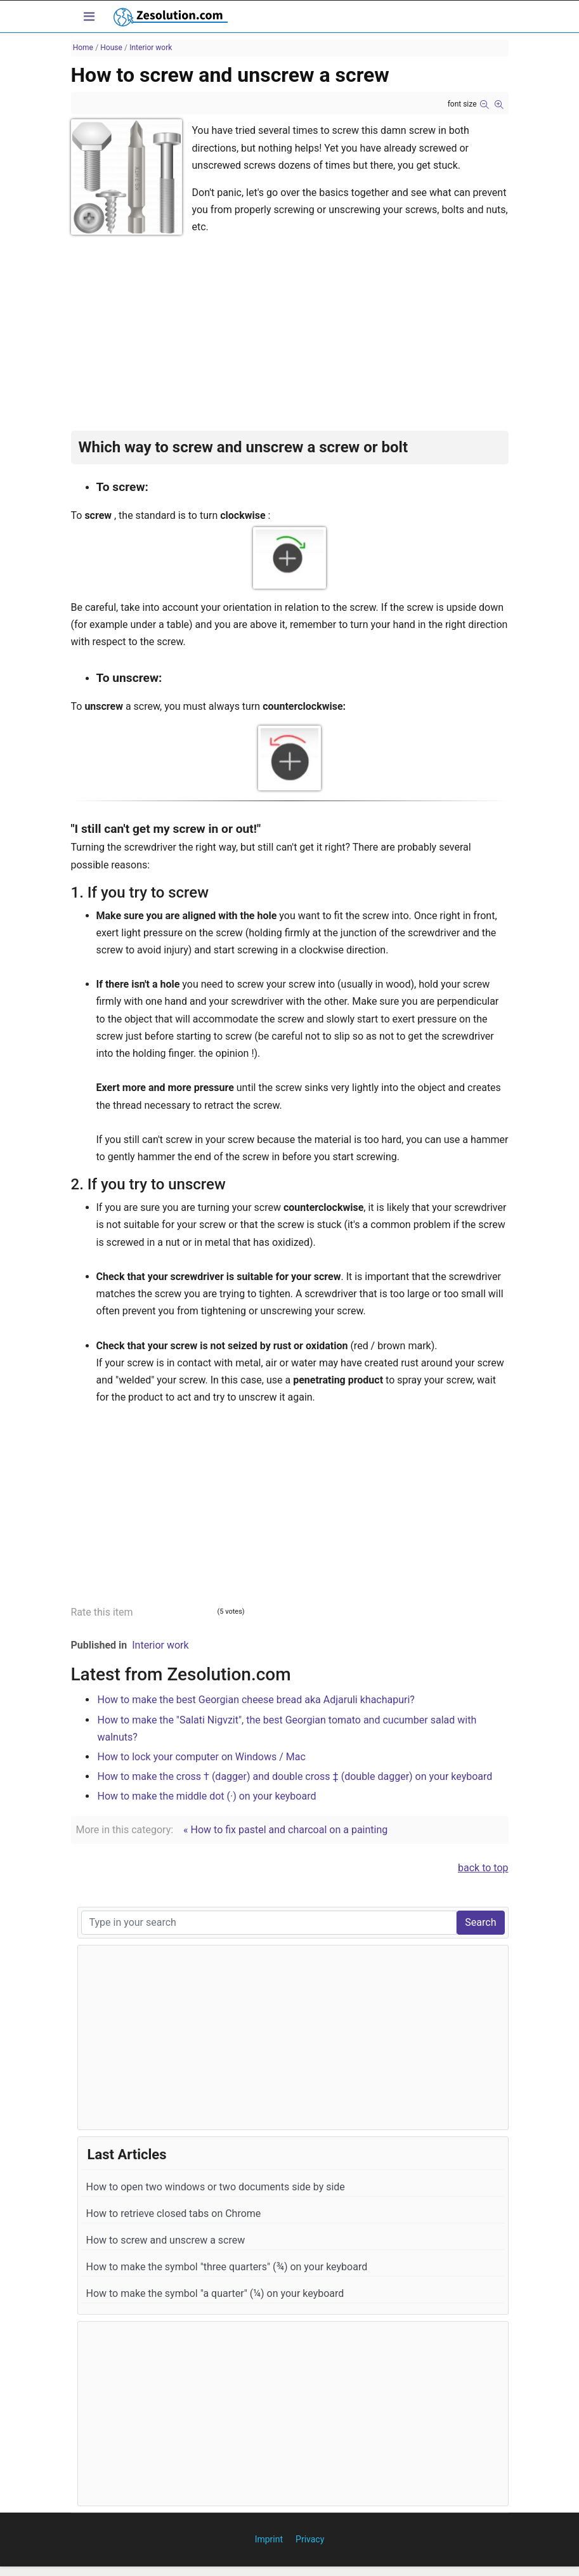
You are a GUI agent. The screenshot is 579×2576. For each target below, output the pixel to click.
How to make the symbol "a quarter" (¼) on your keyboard (215, 2293)
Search (480, 1922)
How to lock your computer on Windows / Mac (202, 1757)
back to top (483, 1868)
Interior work (160, 1645)
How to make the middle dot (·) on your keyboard (207, 1796)
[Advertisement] (290, 342)
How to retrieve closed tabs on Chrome (173, 2213)
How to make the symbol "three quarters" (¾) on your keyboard (227, 2267)
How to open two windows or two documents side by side (215, 2187)
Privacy (310, 2539)
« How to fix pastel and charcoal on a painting (285, 1830)
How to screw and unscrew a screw (165, 2240)
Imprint (269, 2539)
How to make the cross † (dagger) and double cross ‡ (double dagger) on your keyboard (295, 1776)
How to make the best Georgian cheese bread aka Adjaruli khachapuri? (256, 1700)
